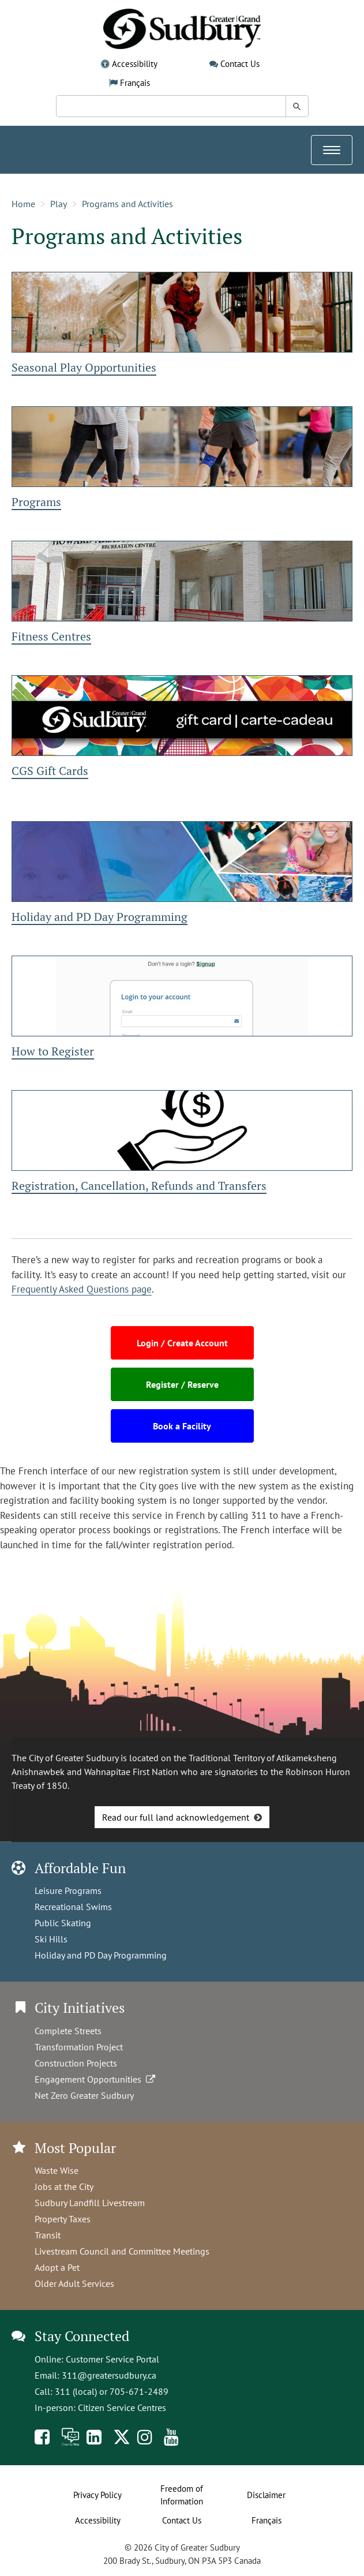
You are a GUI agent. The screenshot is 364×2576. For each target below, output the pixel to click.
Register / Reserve (182, 1384)
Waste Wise (56, 2170)
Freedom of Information (181, 2495)
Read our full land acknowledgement (175, 1817)
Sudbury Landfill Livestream (90, 2202)
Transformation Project (79, 2047)
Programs (36, 502)
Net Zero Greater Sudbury (84, 2095)
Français (135, 82)
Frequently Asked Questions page (82, 1289)
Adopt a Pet (57, 2267)
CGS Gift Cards (50, 770)
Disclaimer (266, 2494)
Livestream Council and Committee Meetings (122, 2251)
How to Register (53, 1051)
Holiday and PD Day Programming (99, 916)
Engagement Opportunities (96, 2079)
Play (58, 203)
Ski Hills (51, 1939)
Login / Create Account (182, 1343)
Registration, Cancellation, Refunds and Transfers (139, 1185)
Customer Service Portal (112, 2359)
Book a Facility (182, 1426)
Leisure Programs (68, 1890)
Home (23, 203)
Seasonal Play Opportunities (84, 367)
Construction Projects (76, 2063)
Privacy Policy (97, 2494)
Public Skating (63, 1923)
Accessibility (134, 63)
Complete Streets (68, 2030)
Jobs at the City (64, 2186)
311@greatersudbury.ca (109, 2375)
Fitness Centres (51, 636)
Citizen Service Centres (122, 2407)
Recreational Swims (73, 1906)
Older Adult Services (74, 2283)
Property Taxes (63, 2219)
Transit (48, 2235)
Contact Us (240, 63)
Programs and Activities (127, 203)
